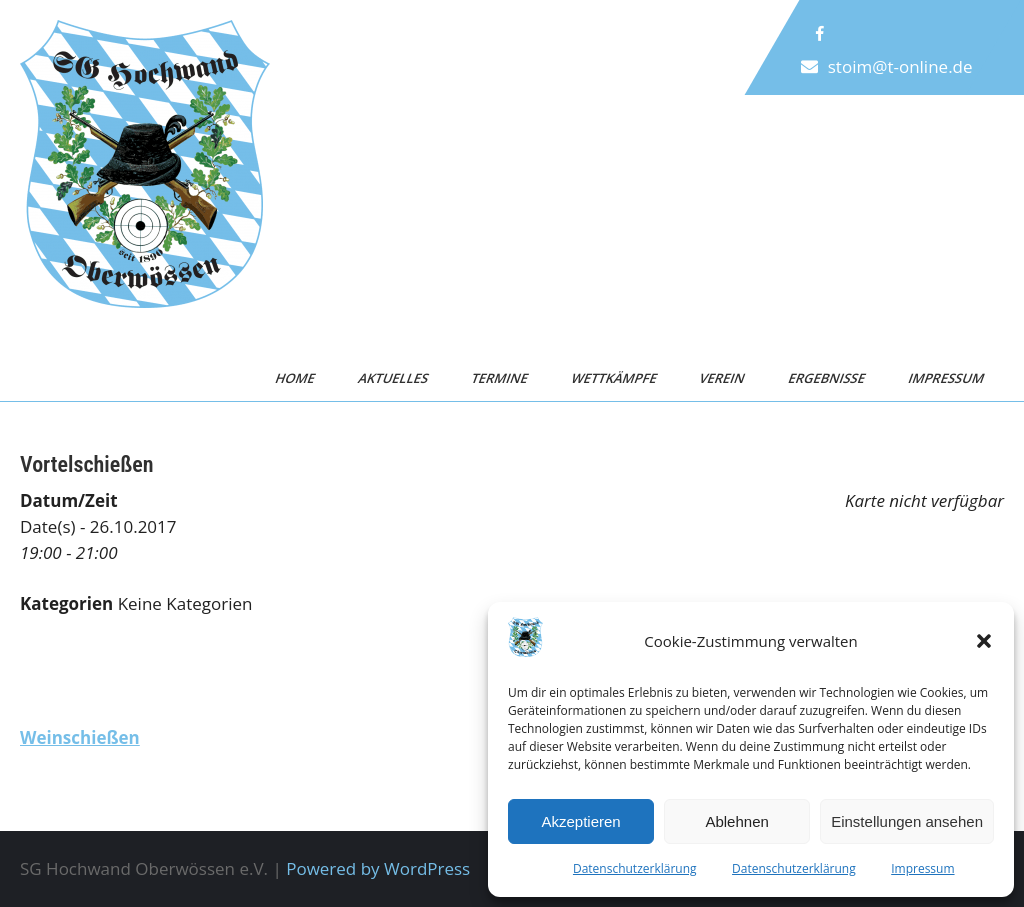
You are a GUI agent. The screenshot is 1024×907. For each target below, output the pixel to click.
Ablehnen (736, 821)
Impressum (922, 868)
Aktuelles (393, 378)
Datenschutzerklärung (635, 868)
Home (296, 378)
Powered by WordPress (378, 868)
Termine (500, 378)
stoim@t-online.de (900, 66)
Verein (723, 378)
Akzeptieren (580, 821)
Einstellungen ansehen (907, 821)
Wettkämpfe (614, 378)
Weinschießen (80, 737)
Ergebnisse (826, 378)
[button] (984, 641)
